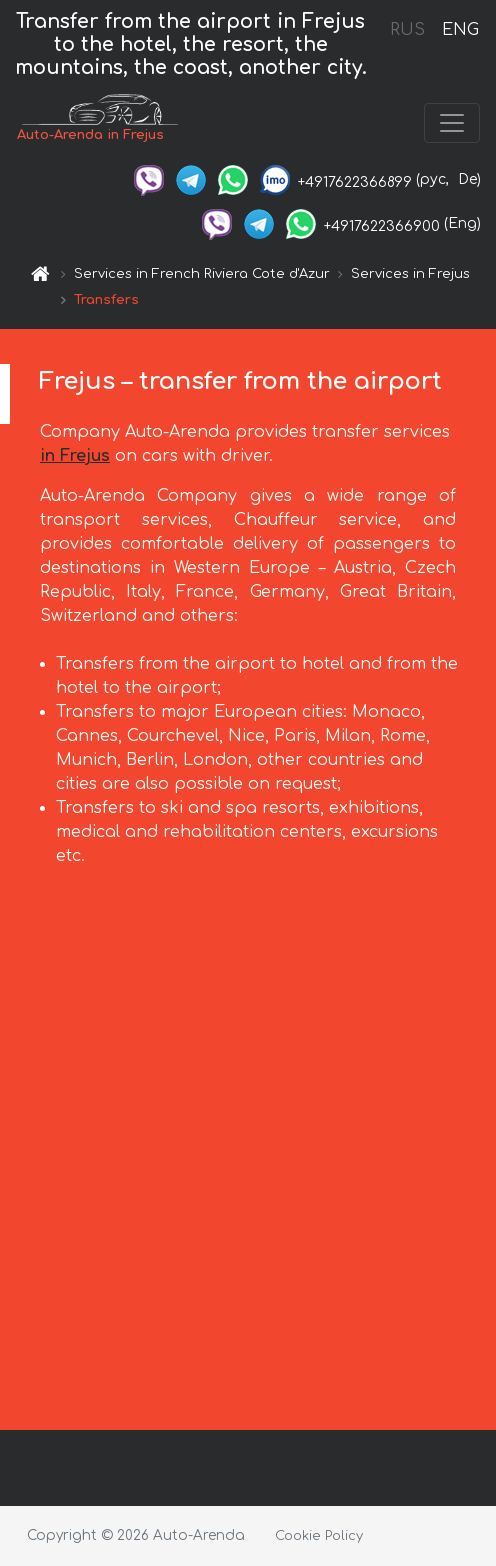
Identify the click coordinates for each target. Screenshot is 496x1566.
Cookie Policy (319, 1536)
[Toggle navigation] (452, 123)
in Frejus (75, 456)
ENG (460, 30)
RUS (407, 30)
